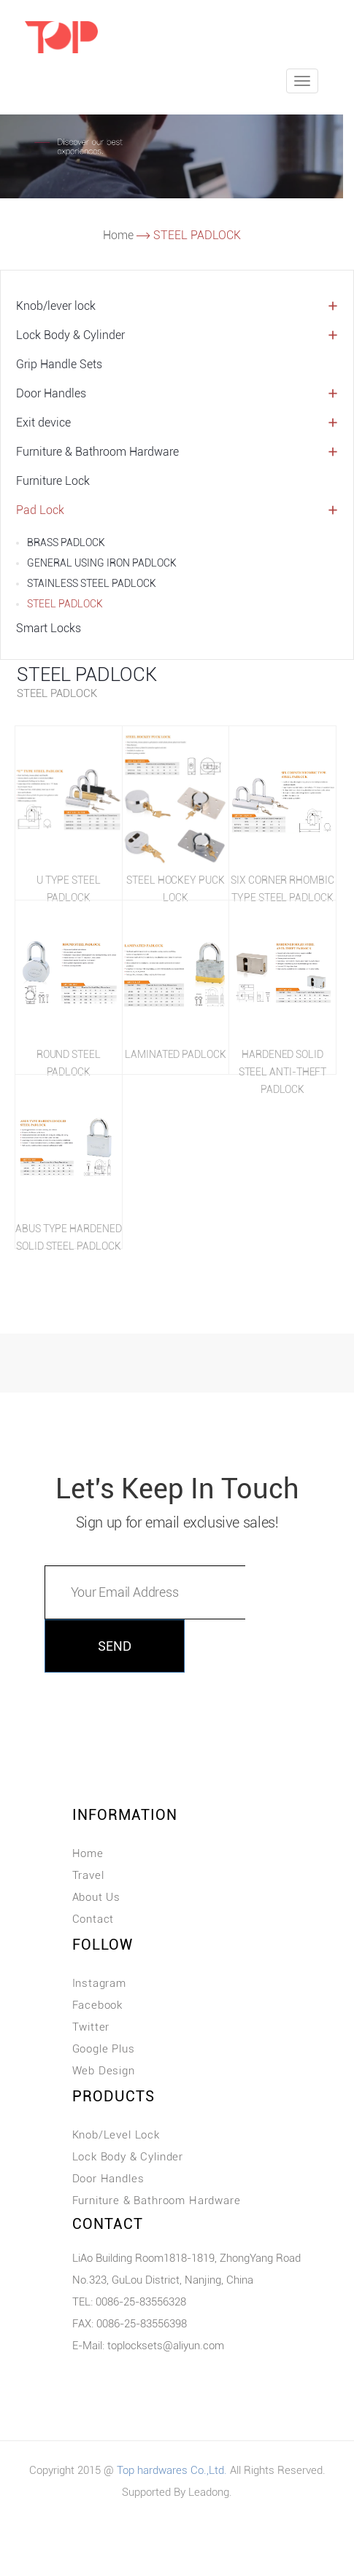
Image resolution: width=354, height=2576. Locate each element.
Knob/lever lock (56, 306)
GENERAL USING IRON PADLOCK (102, 563)
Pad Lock (40, 510)
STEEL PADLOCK (65, 604)
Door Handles (51, 393)
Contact (93, 1919)
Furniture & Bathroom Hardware (97, 452)
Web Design (103, 2070)
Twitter (91, 2027)
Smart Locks (48, 628)
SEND (114, 1646)
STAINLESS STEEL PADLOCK (91, 583)
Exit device (43, 422)
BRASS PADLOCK (66, 542)
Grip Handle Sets (59, 364)
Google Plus (103, 2048)
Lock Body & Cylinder (70, 335)
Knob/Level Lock (116, 2134)
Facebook (97, 2005)
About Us (96, 1897)
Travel (88, 1875)
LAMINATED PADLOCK (175, 1054)
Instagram (99, 1983)
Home (118, 235)
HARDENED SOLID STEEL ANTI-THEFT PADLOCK (283, 1071)
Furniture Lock (53, 481)
